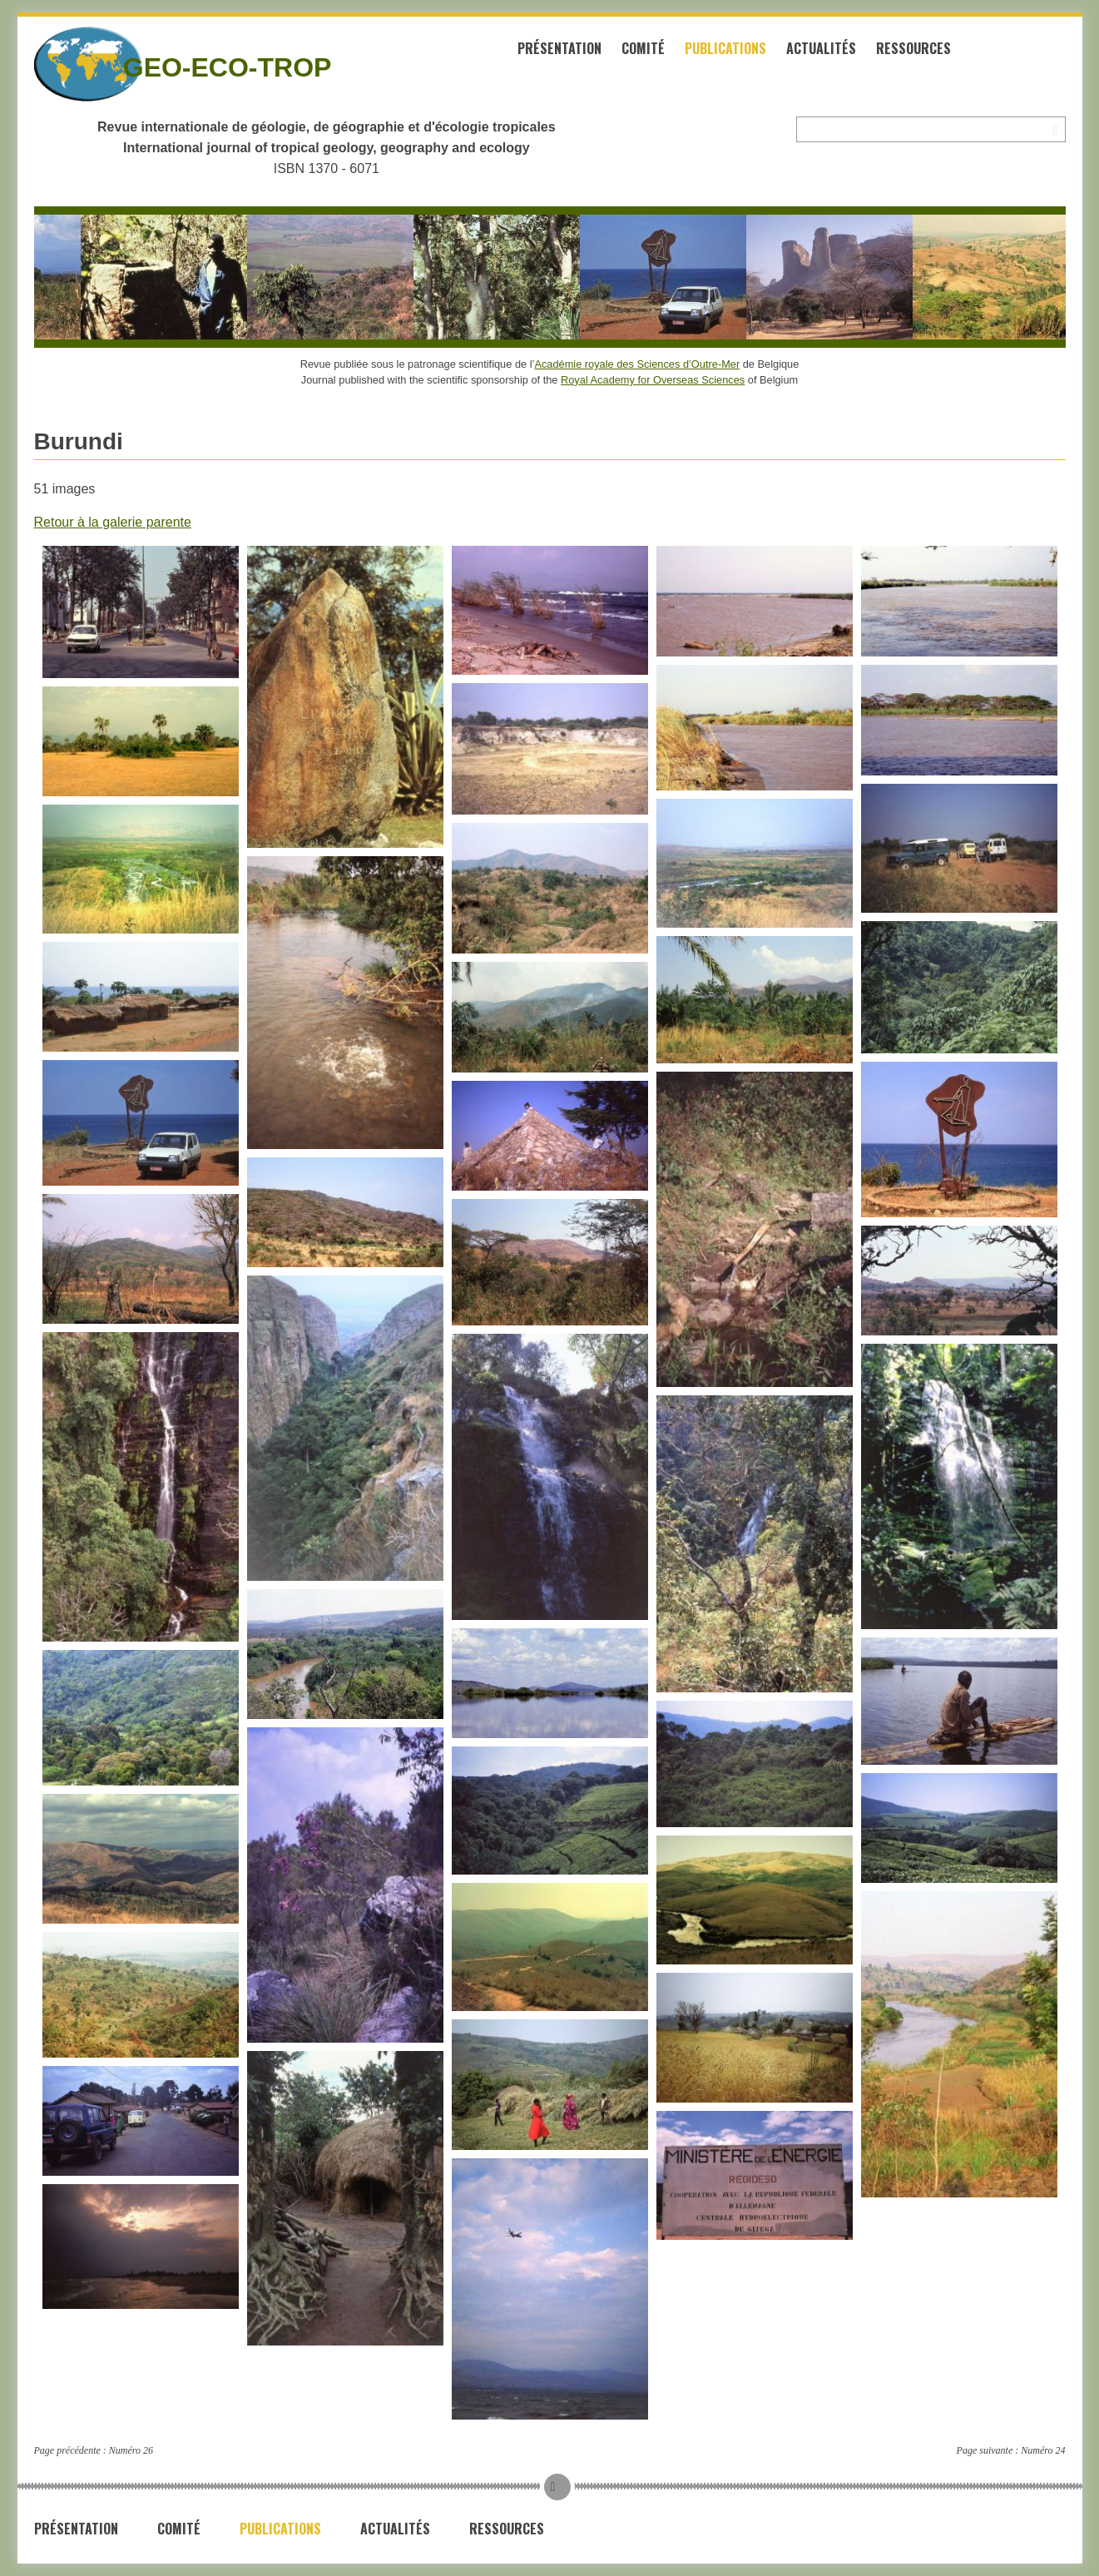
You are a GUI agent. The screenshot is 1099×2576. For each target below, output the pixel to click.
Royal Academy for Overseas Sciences (653, 380)
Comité (643, 48)
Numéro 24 (1043, 2450)
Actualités (821, 48)
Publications (725, 48)
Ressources (913, 48)
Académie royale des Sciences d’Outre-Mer (637, 364)
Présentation (559, 48)
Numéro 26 (131, 2450)
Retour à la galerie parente (112, 522)
